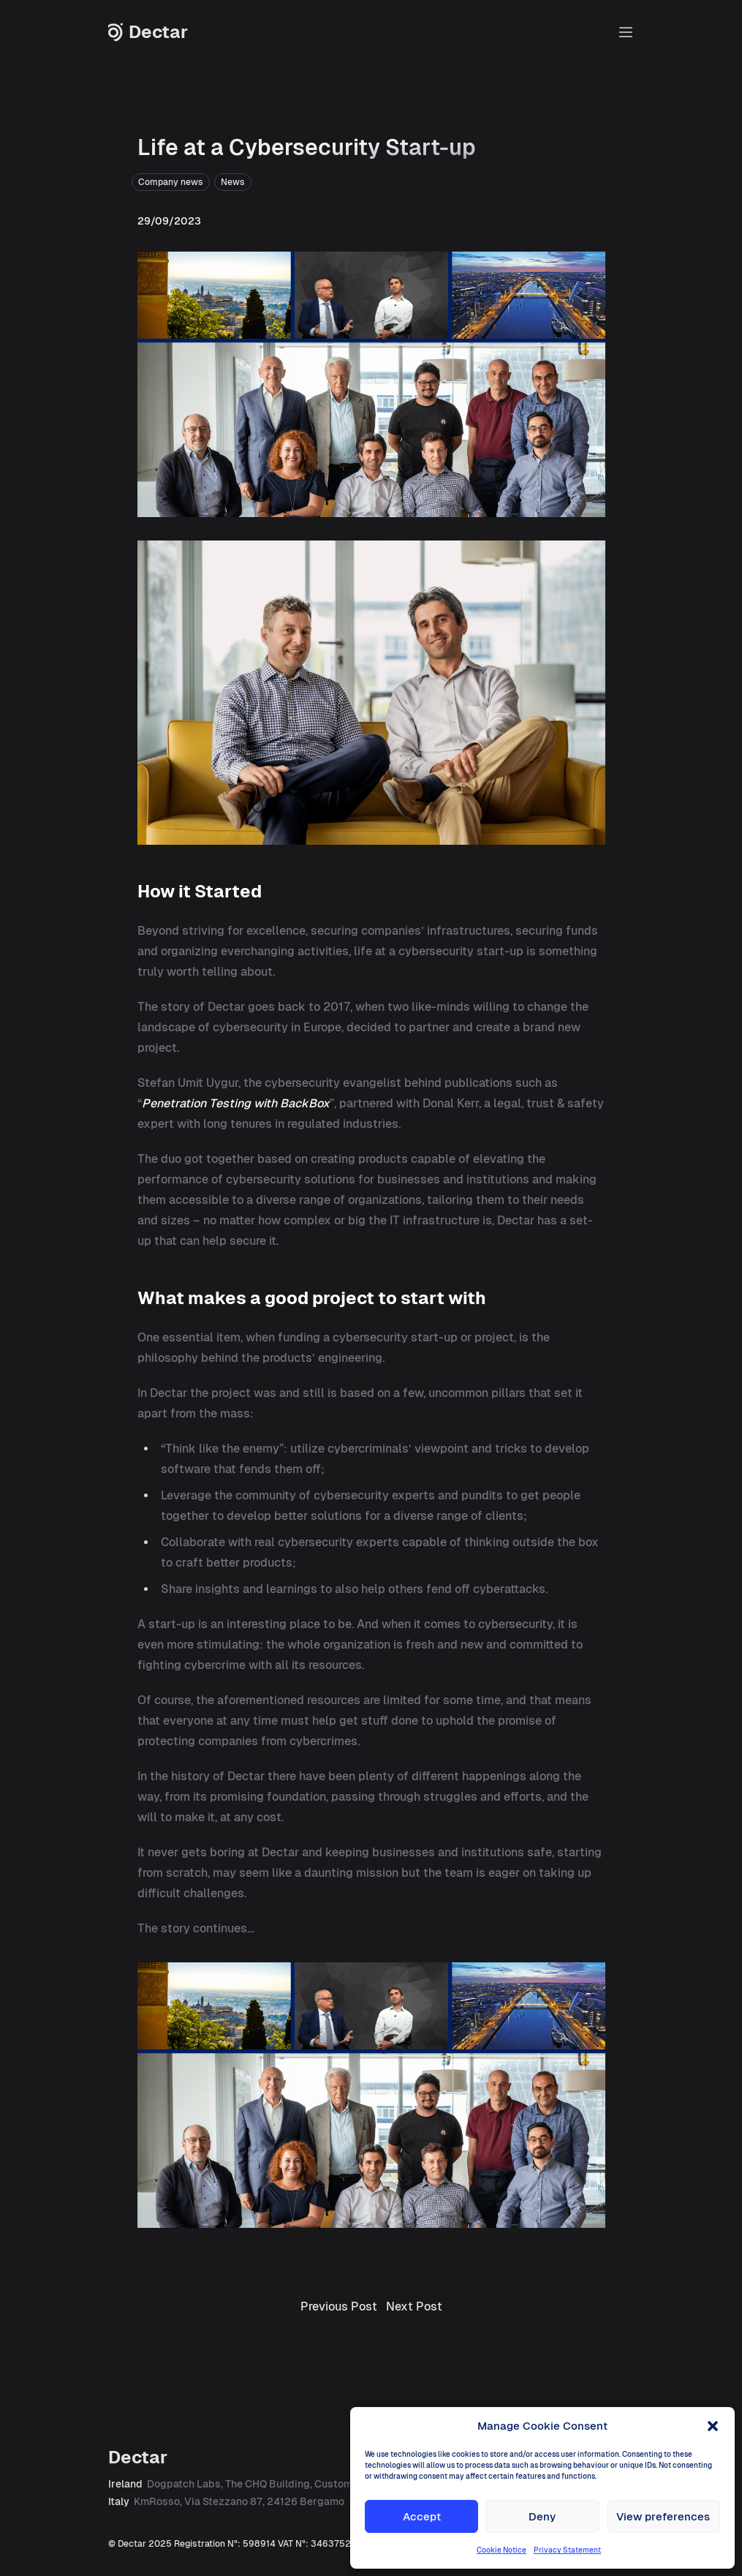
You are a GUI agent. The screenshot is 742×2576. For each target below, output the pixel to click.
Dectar (148, 32)
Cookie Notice (501, 2550)
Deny (542, 2516)
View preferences (663, 2516)
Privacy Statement (567, 2550)
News (233, 182)
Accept (422, 2516)
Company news (170, 182)
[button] (712, 2426)
